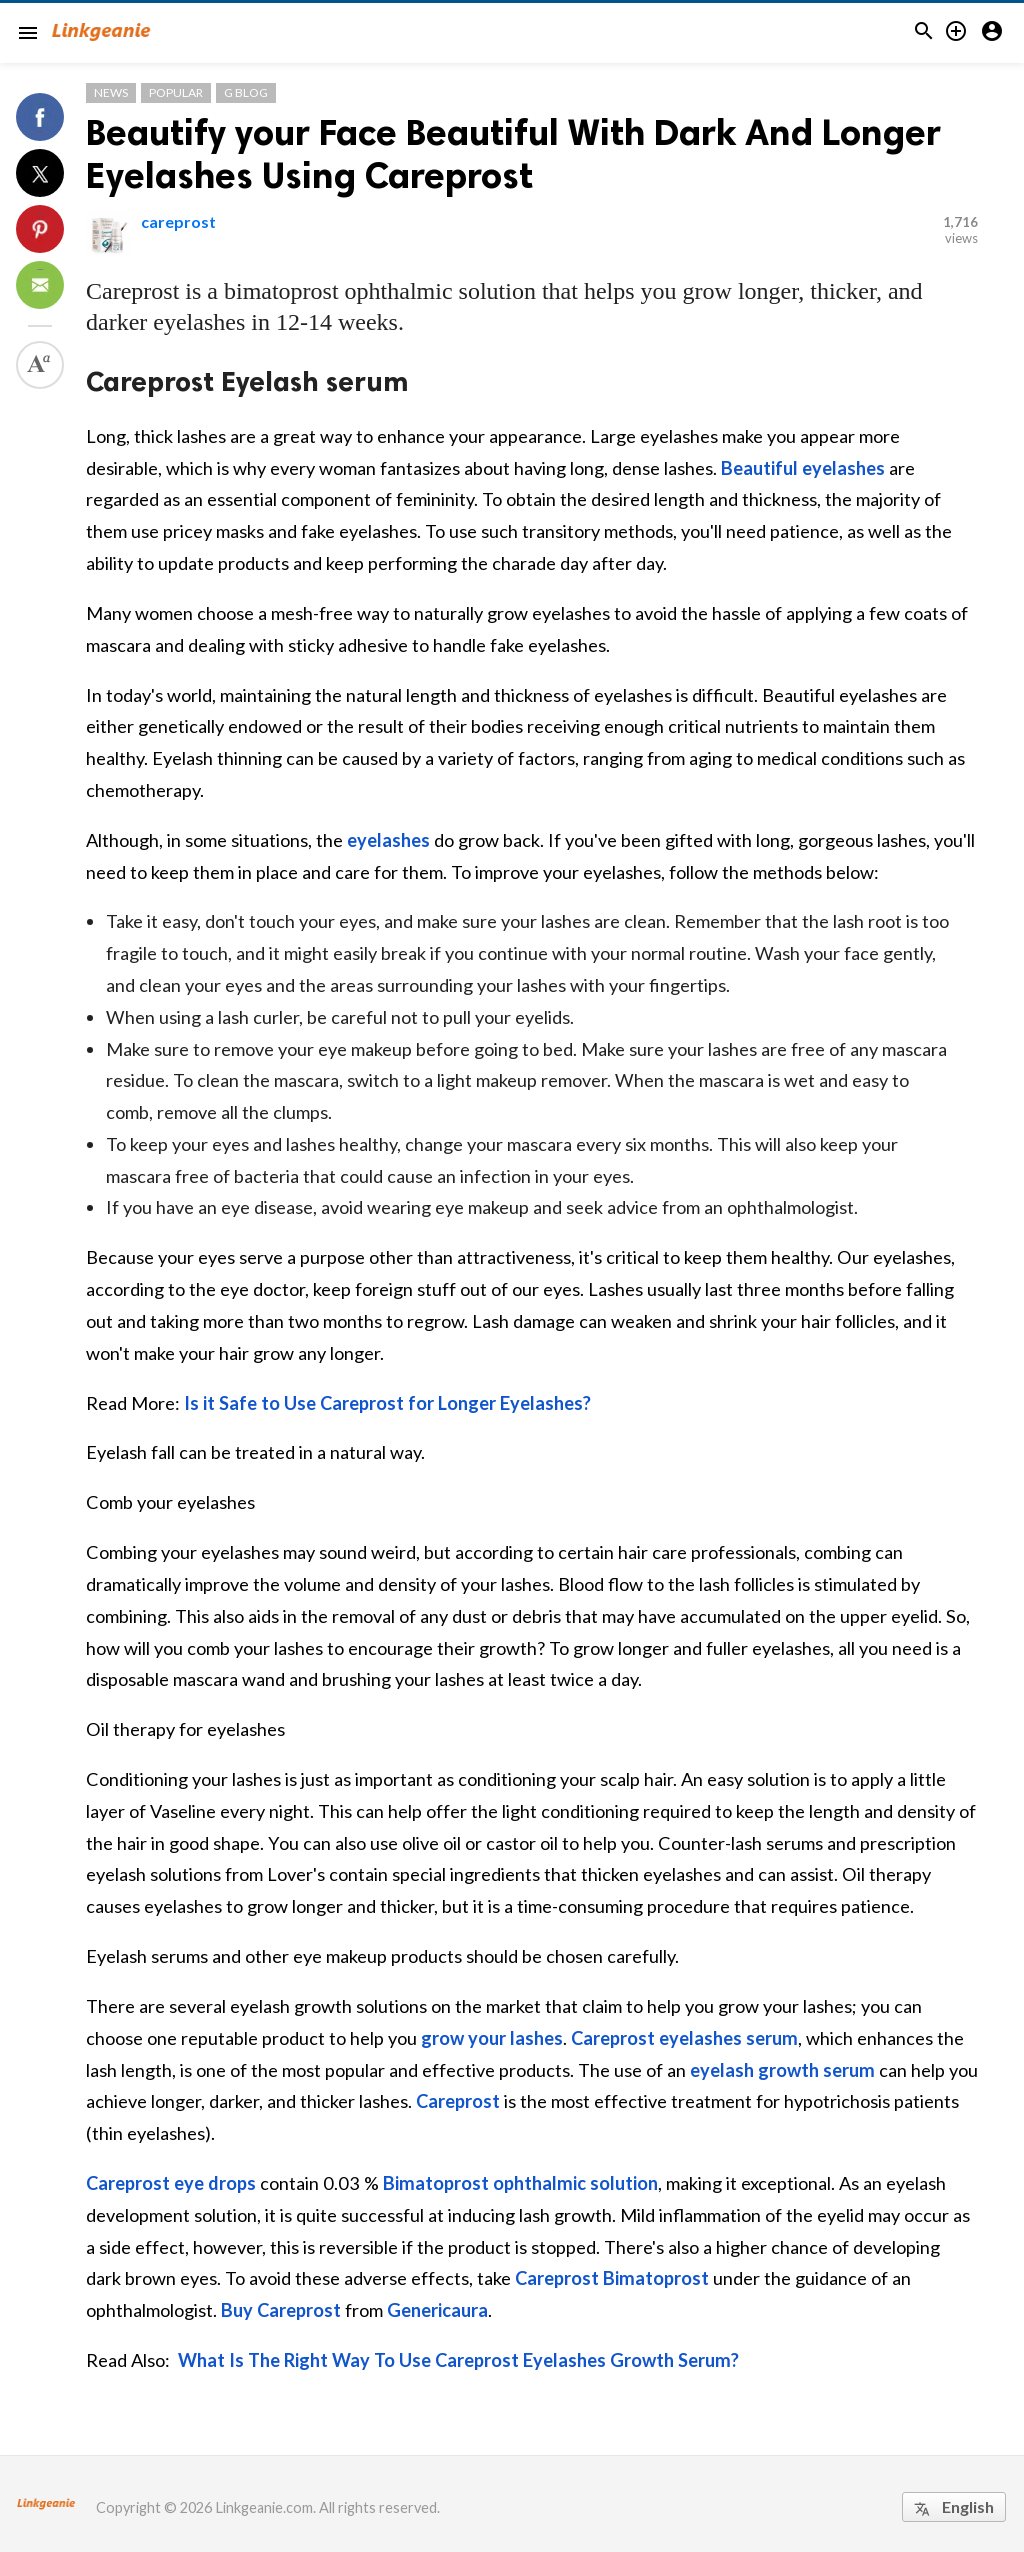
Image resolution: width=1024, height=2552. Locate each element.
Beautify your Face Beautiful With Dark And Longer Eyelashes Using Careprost (513, 154)
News (111, 92)
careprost (178, 221)
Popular (176, 92)
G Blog (246, 92)
